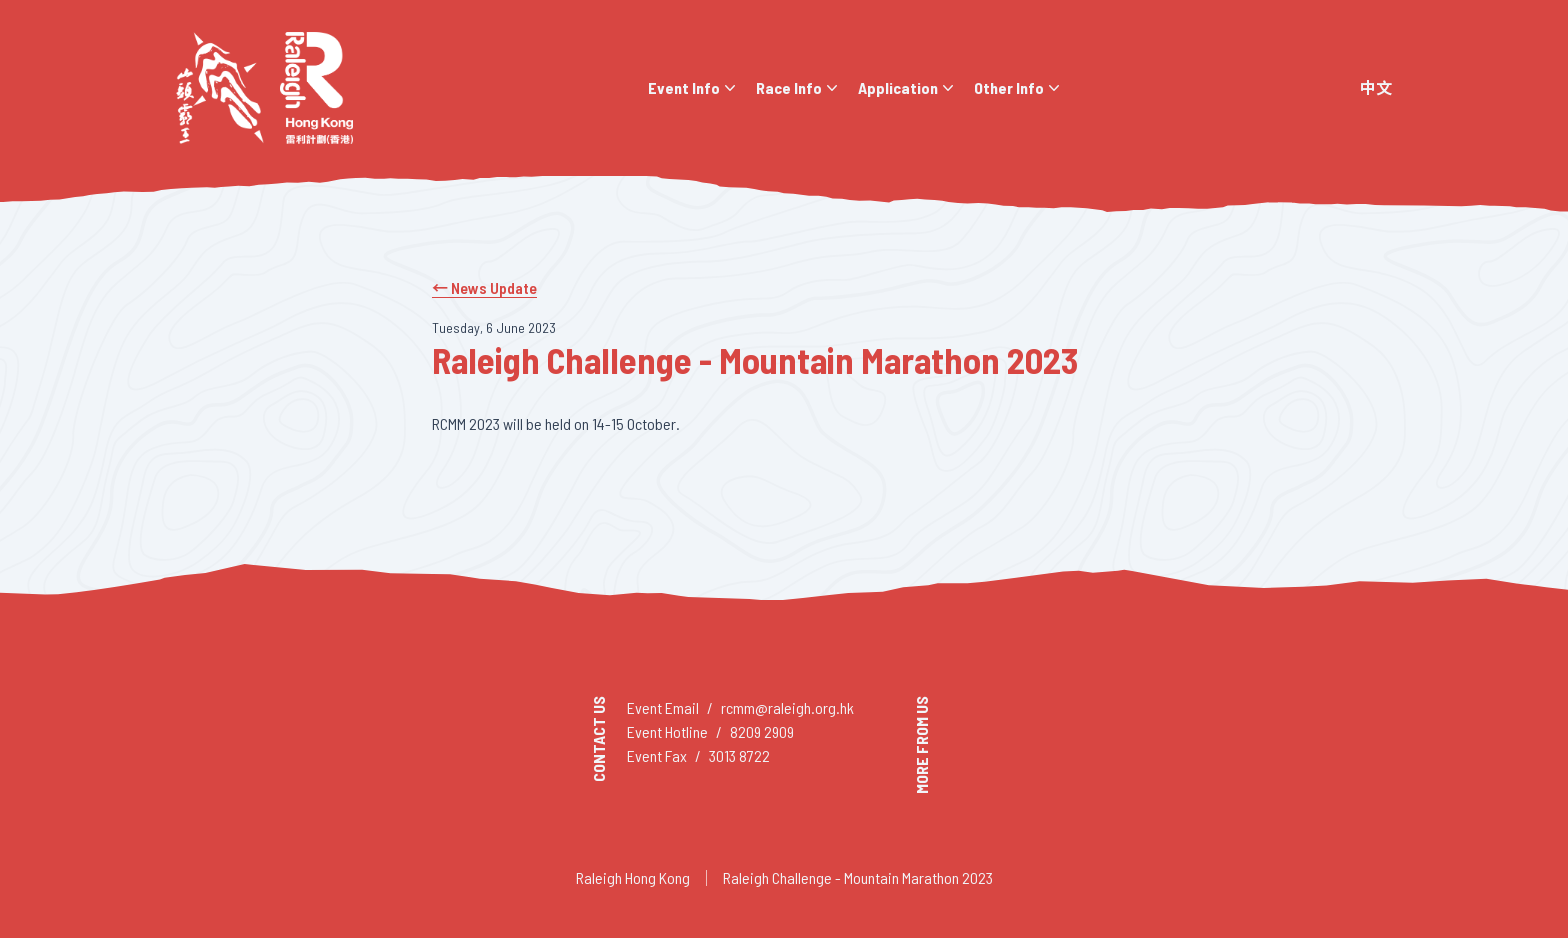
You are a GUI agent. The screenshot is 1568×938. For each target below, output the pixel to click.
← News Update (484, 287)
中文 (1376, 87)
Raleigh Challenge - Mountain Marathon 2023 (858, 877)
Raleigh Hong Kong (633, 877)
